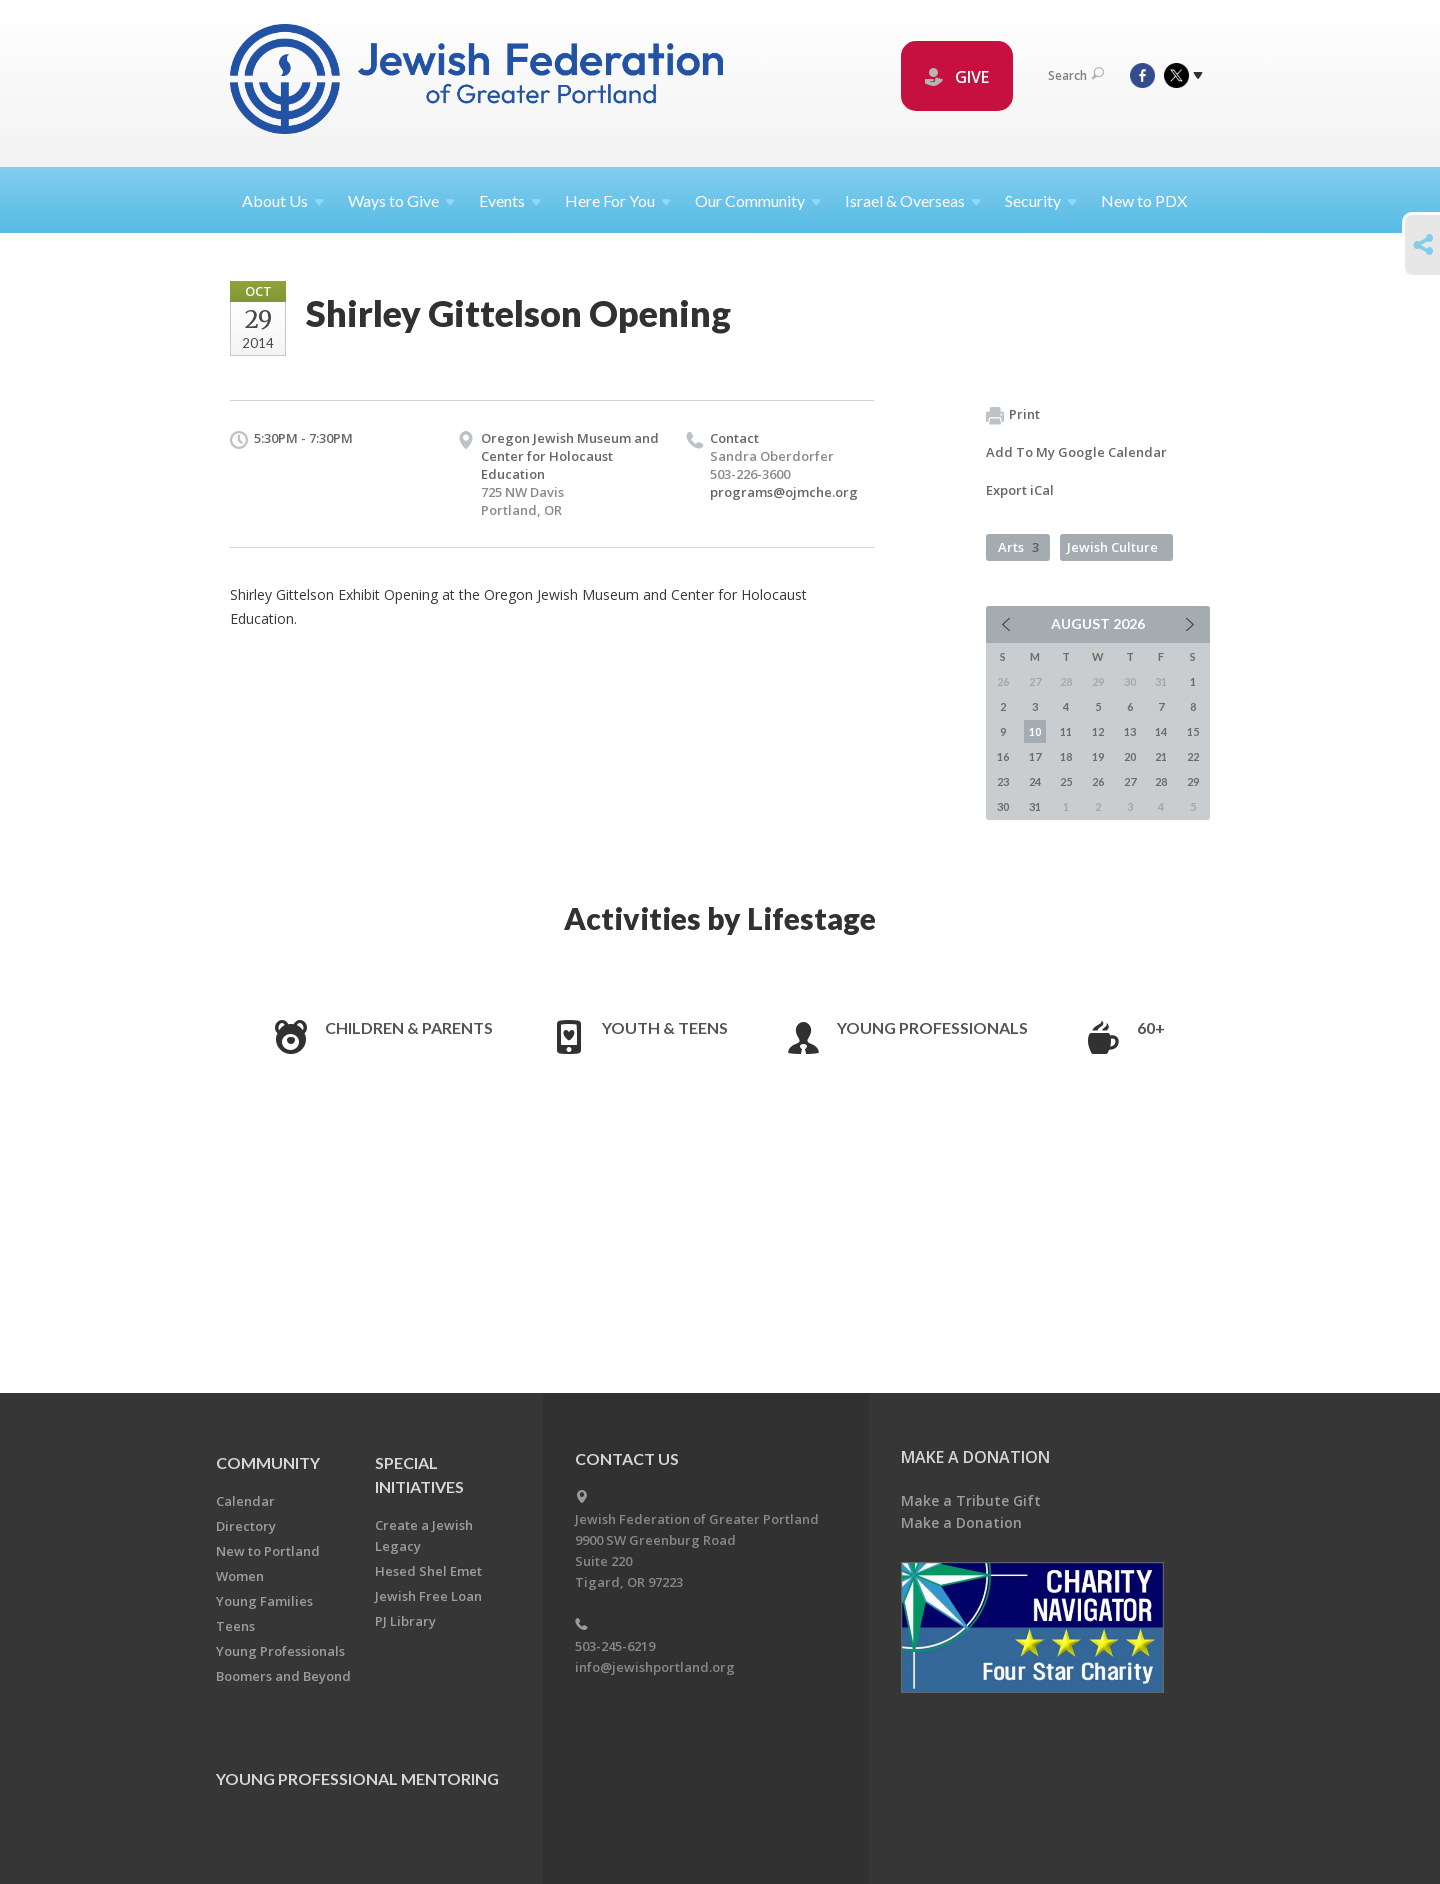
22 (1193, 756)
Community (268, 1462)
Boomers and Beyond (283, 1676)
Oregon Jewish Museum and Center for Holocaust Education (570, 456)
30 (1003, 806)
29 (1193, 781)
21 (1161, 756)
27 (1130, 781)
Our (758, 200)
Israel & (913, 200)
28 (1161, 781)
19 (1098, 756)
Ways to (401, 200)
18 (1066, 756)
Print (1013, 415)
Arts (1018, 547)
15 (1193, 731)
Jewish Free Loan (428, 1596)
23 (1003, 781)
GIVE (957, 77)
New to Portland (268, 1551)
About (283, 200)
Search (1076, 75)
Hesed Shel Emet (428, 1571)
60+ (1151, 1027)
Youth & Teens (665, 1027)
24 (1035, 781)
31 (1035, 806)
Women (240, 1576)
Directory (246, 1526)
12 (1098, 731)
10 (1035, 731)
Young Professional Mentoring (357, 1778)
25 (1066, 781)
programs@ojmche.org (784, 492)
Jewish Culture (1112, 547)
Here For (618, 200)
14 (1161, 731)
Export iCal (1020, 490)
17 (1035, 756)
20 (1130, 756)
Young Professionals (932, 1027)
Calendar (245, 1501)
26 (1098, 781)
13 (1130, 731)
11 (1066, 731)
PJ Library (405, 1621)
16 (1003, 756)
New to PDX (1144, 200)
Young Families (264, 1601)
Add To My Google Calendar (1076, 452)
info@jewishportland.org (655, 1667)
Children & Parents (409, 1027)
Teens (235, 1626)
